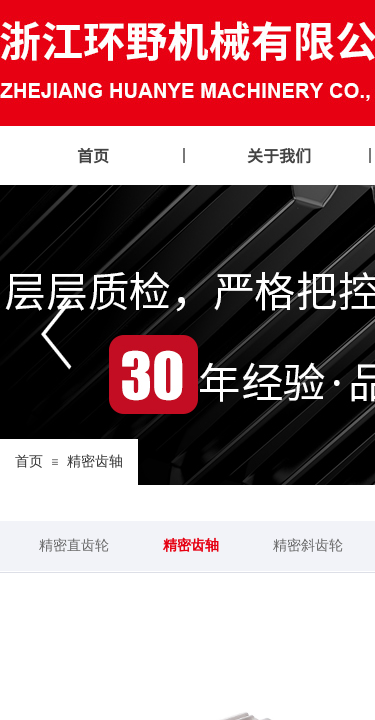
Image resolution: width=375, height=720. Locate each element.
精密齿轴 (95, 461)
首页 (29, 461)
